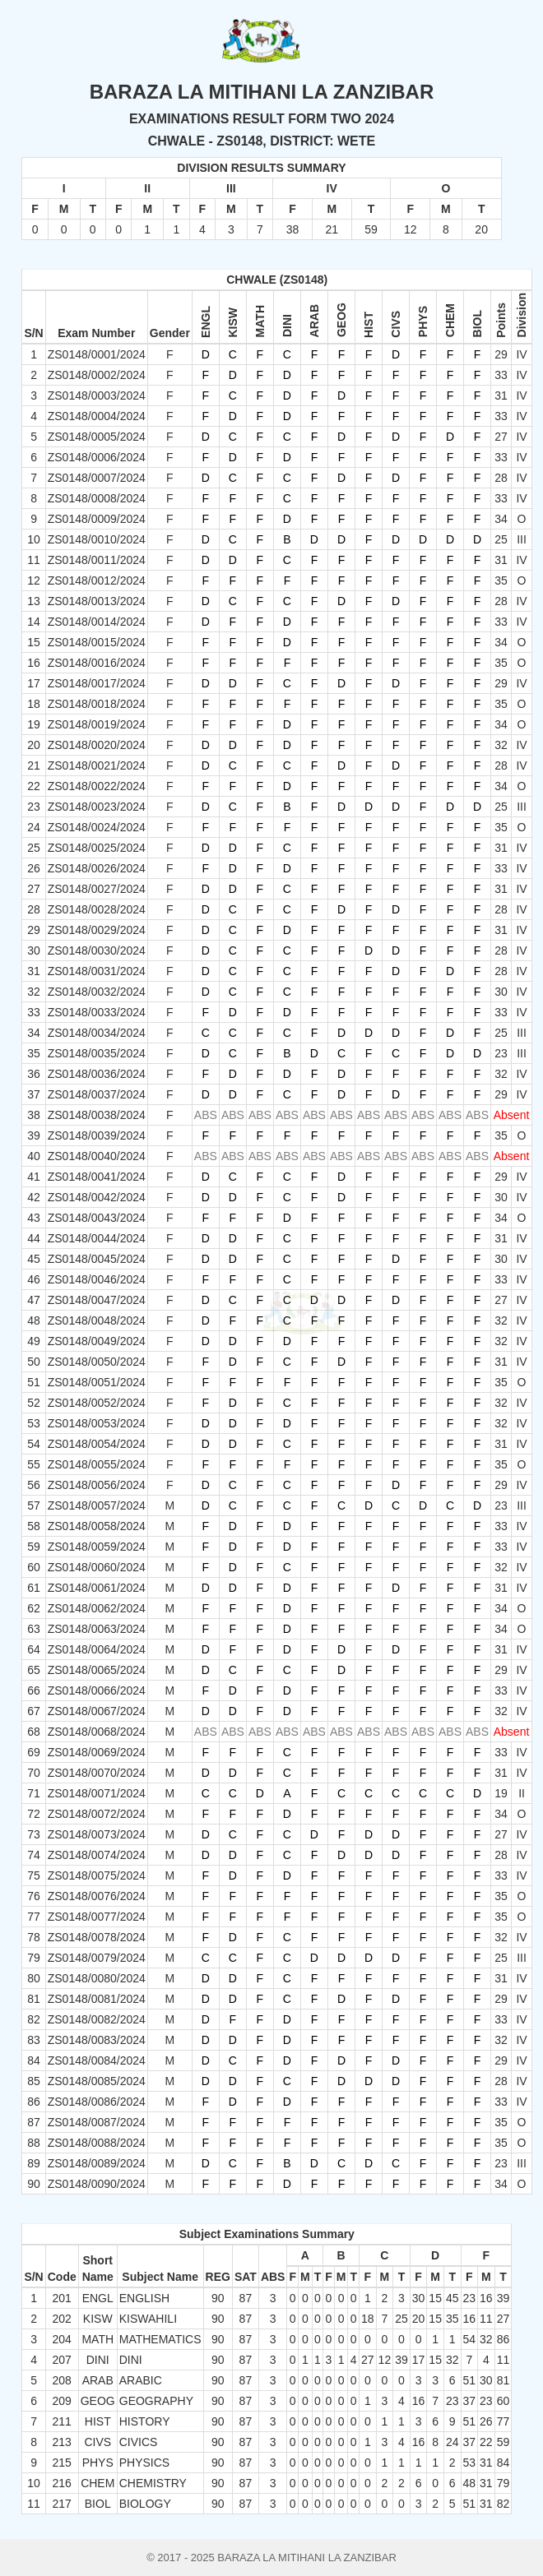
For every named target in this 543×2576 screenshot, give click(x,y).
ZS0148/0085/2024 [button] (97, 2081)
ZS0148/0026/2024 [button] (97, 868)
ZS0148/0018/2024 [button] (97, 703)
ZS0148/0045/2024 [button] (97, 1258)
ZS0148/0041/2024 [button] (97, 1176)
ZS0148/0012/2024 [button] (97, 580)
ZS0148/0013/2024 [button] (97, 601)
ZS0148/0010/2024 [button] (97, 539)
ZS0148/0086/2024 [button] (97, 2101)
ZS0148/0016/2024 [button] (97, 662)
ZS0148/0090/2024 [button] (97, 2183)
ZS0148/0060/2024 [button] (97, 1567)
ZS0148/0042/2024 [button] (97, 1197)
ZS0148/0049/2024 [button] (97, 1341)
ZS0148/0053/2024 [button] (97, 1423)
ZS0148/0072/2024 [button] (97, 1813)
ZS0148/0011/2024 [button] (97, 560)
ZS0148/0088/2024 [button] (97, 2142)
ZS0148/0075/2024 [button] (97, 1875)
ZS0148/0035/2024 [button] (97, 1053)
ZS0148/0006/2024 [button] (97, 457)
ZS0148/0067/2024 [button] (97, 1711)
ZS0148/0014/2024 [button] (97, 621)
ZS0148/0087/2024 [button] (97, 2122)
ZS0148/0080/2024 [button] (97, 1978)
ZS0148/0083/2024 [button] (97, 2039)
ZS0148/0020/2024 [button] (97, 745)
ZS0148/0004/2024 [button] (97, 416)
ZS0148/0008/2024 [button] (97, 498)
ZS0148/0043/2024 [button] (97, 1217)
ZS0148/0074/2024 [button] (97, 1854)
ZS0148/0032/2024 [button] (97, 991)
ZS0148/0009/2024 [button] (97, 518)
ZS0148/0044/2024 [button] (97, 1238)
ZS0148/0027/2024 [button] (97, 888)
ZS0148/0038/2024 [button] (97, 1115)
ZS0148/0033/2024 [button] (97, 1012)
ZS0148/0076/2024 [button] (97, 1896)
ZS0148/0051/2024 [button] (97, 1382)
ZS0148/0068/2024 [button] (97, 1731)
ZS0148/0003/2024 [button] (97, 395)
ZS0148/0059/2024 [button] (97, 1546)
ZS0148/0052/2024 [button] (97, 1402)
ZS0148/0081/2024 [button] (97, 1998)
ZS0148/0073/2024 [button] (97, 1834)
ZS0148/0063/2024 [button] (97, 1628)
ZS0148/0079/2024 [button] (97, 1957)
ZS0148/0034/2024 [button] (97, 1032)
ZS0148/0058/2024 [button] (97, 1526)
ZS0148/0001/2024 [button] (97, 354)
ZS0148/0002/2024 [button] (97, 375)
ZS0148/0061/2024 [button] (97, 1587)
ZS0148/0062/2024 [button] (97, 1608)
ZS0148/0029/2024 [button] (97, 930)
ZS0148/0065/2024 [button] (97, 1669)
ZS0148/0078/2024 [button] (97, 1937)
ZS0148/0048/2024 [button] (97, 1320)
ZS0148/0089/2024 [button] (97, 2163)
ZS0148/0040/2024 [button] (97, 1156)
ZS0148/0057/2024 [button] (97, 1505)
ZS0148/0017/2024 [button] (97, 683)
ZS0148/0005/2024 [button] (97, 436)
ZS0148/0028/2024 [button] (97, 909)
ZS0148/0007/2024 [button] (97, 477)
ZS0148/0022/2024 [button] (97, 786)
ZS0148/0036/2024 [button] (97, 1073)
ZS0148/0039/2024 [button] (97, 1135)
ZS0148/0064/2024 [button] (97, 1649)
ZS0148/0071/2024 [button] (97, 1793)
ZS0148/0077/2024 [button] (97, 1916)
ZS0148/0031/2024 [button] (97, 971)
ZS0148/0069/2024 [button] (97, 1752)
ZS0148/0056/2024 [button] (97, 1484)
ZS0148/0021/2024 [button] (97, 765)
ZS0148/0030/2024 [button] (97, 950)
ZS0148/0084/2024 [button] (97, 2060)
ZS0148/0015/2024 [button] (97, 642)
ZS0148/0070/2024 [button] (97, 1772)
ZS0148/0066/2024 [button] (97, 1690)
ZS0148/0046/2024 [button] (97, 1279)
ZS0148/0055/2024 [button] (97, 1464)
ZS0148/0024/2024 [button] (97, 827)
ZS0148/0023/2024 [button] (97, 806)
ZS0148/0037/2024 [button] (97, 1094)
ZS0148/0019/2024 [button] (97, 724)
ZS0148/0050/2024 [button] (97, 1361)
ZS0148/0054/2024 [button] (97, 1443)
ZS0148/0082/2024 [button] (97, 2019)
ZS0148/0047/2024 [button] (97, 1299)
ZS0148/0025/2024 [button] (97, 847)
